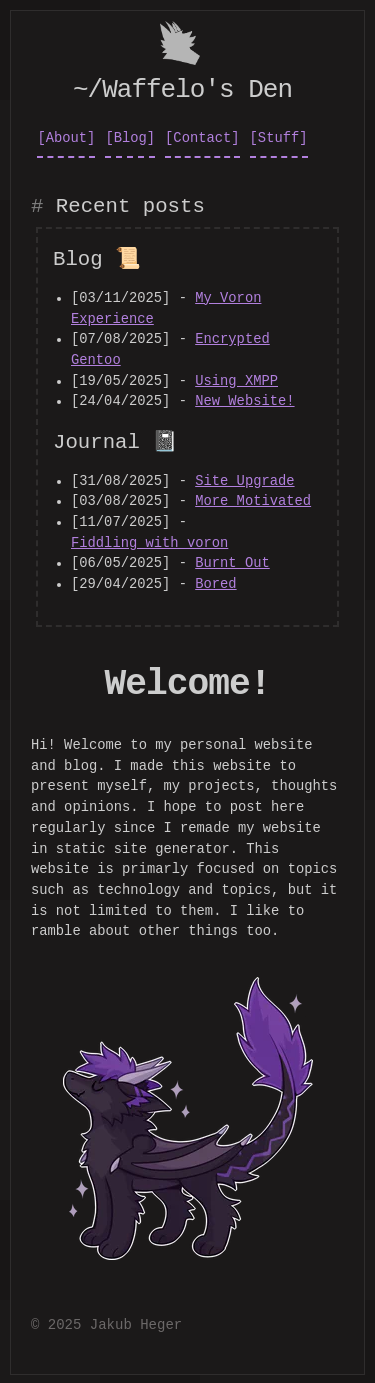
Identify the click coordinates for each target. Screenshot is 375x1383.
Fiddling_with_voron (149, 541)
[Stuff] (279, 136)
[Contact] (202, 136)
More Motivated (253, 499)
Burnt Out (232, 561)
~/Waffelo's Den (182, 88)
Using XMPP (236, 379)
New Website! (244, 399)
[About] (66, 136)
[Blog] (130, 136)
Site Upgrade (244, 479)
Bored (215, 582)
